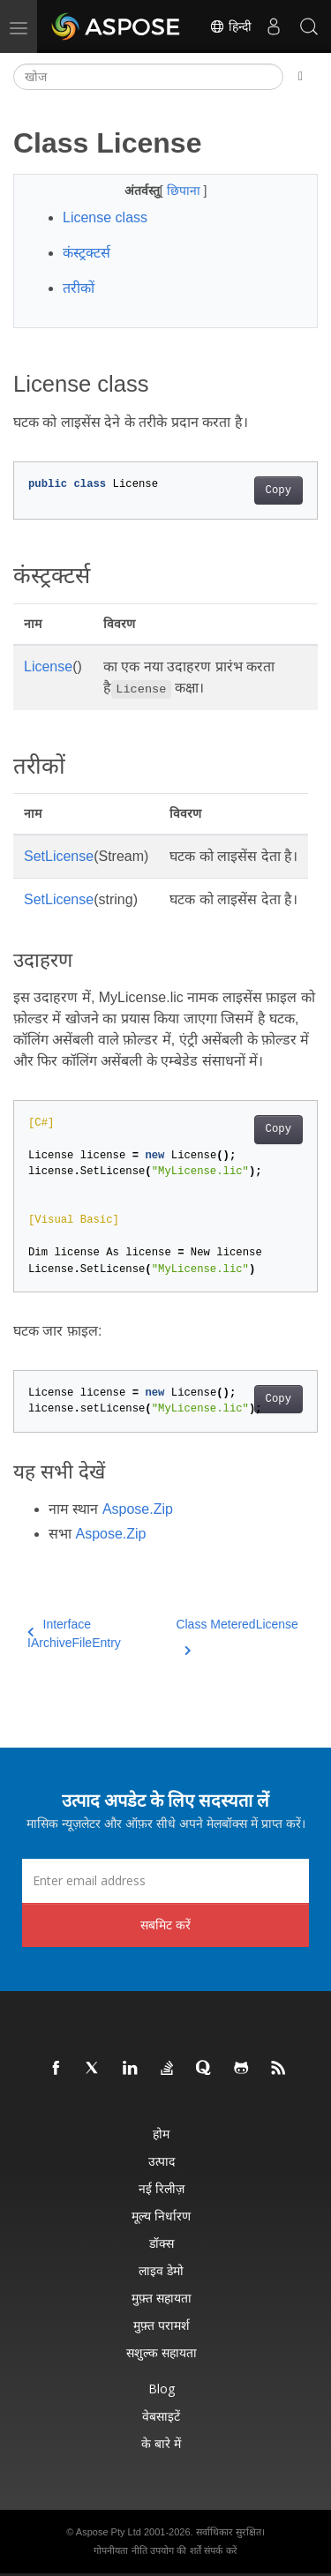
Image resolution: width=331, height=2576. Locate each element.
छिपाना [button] (185, 190)
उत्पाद (161, 2161)
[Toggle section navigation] (300, 77)
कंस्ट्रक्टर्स (86, 252)
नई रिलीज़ (161, 2188)
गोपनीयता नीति (120, 2550)
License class (105, 217)
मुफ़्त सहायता (162, 2297)
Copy (278, 490)
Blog (161, 2388)
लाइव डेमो (161, 2270)
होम (161, 2133)
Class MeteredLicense (237, 1634)
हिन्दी (230, 26)
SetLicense (59, 856)
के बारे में (161, 2443)
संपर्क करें (220, 2550)
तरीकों (78, 288)
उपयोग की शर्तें (175, 2550)
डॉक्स (161, 2243)
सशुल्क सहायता (161, 2352)
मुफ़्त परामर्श (161, 2325)
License (48, 666)
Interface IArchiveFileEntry (74, 1633)
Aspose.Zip (137, 1508)
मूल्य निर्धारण (161, 2215)
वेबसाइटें (161, 2416)
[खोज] (148, 77)
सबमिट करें (165, 1924)
